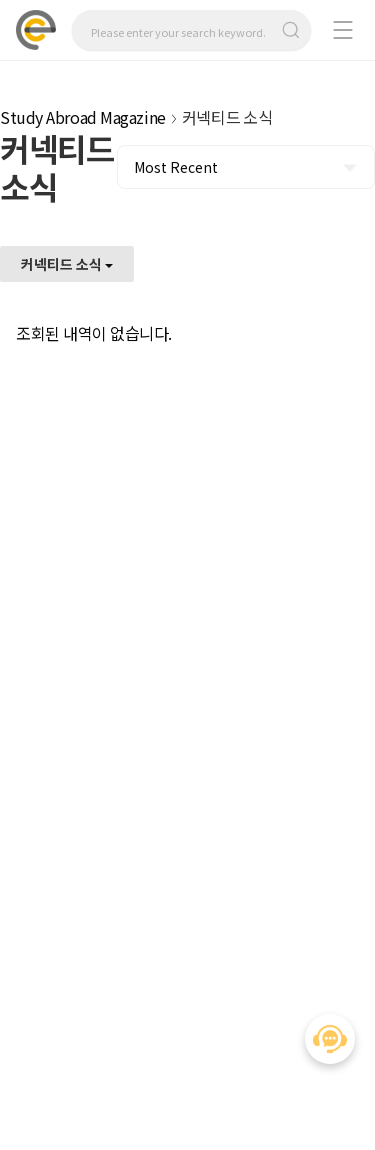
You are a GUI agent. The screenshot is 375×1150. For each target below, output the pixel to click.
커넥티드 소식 (67, 264)
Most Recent (176, 167)
